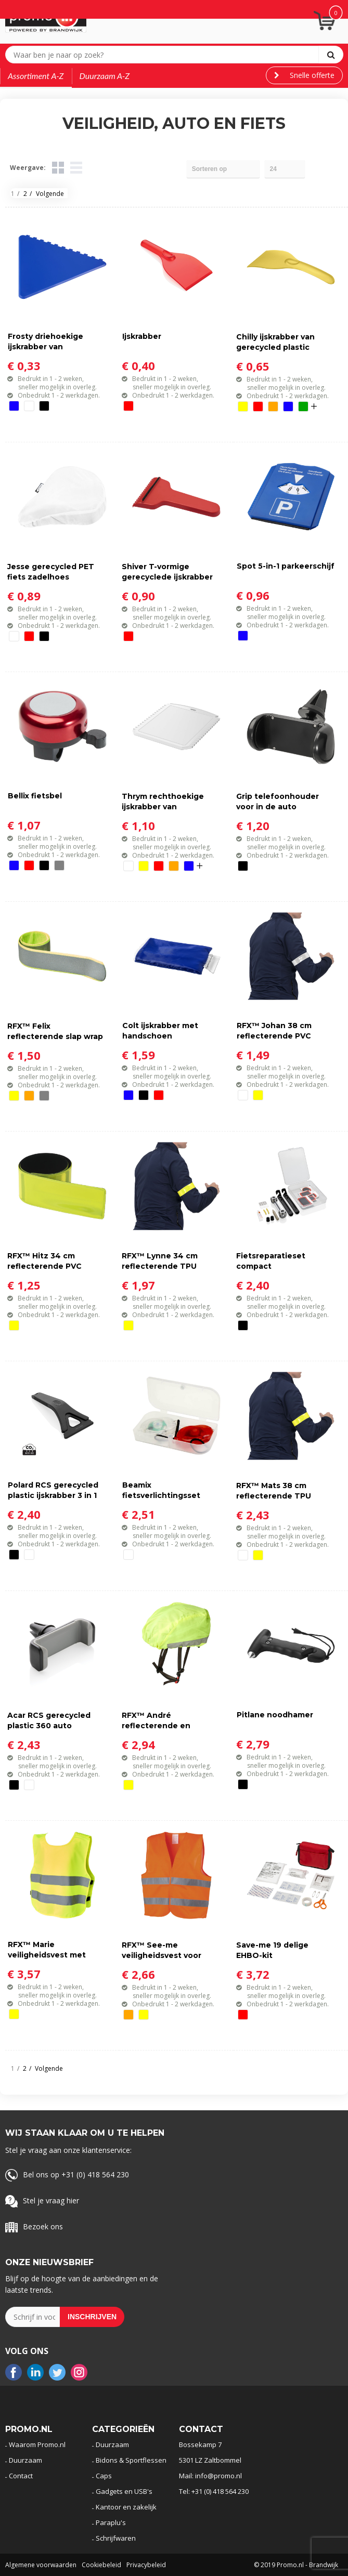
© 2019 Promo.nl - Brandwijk (296, 2564)
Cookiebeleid (101, 2564)
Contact (21, 2475)
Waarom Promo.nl (37, 2444)
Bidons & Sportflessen (131, 2460)
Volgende (50, 193)
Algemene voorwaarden (40, 2564)
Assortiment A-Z (36, 76)
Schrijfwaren (116, 2538)
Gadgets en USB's (124, 2491)
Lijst (76, 168)
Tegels (58, 168)
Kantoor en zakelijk (126, 2507)
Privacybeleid (146, 2564)
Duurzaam (25, 2460)
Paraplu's (111, 2522)
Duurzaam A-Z (105, 76)
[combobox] (164, 54)
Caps (104, 2475)
